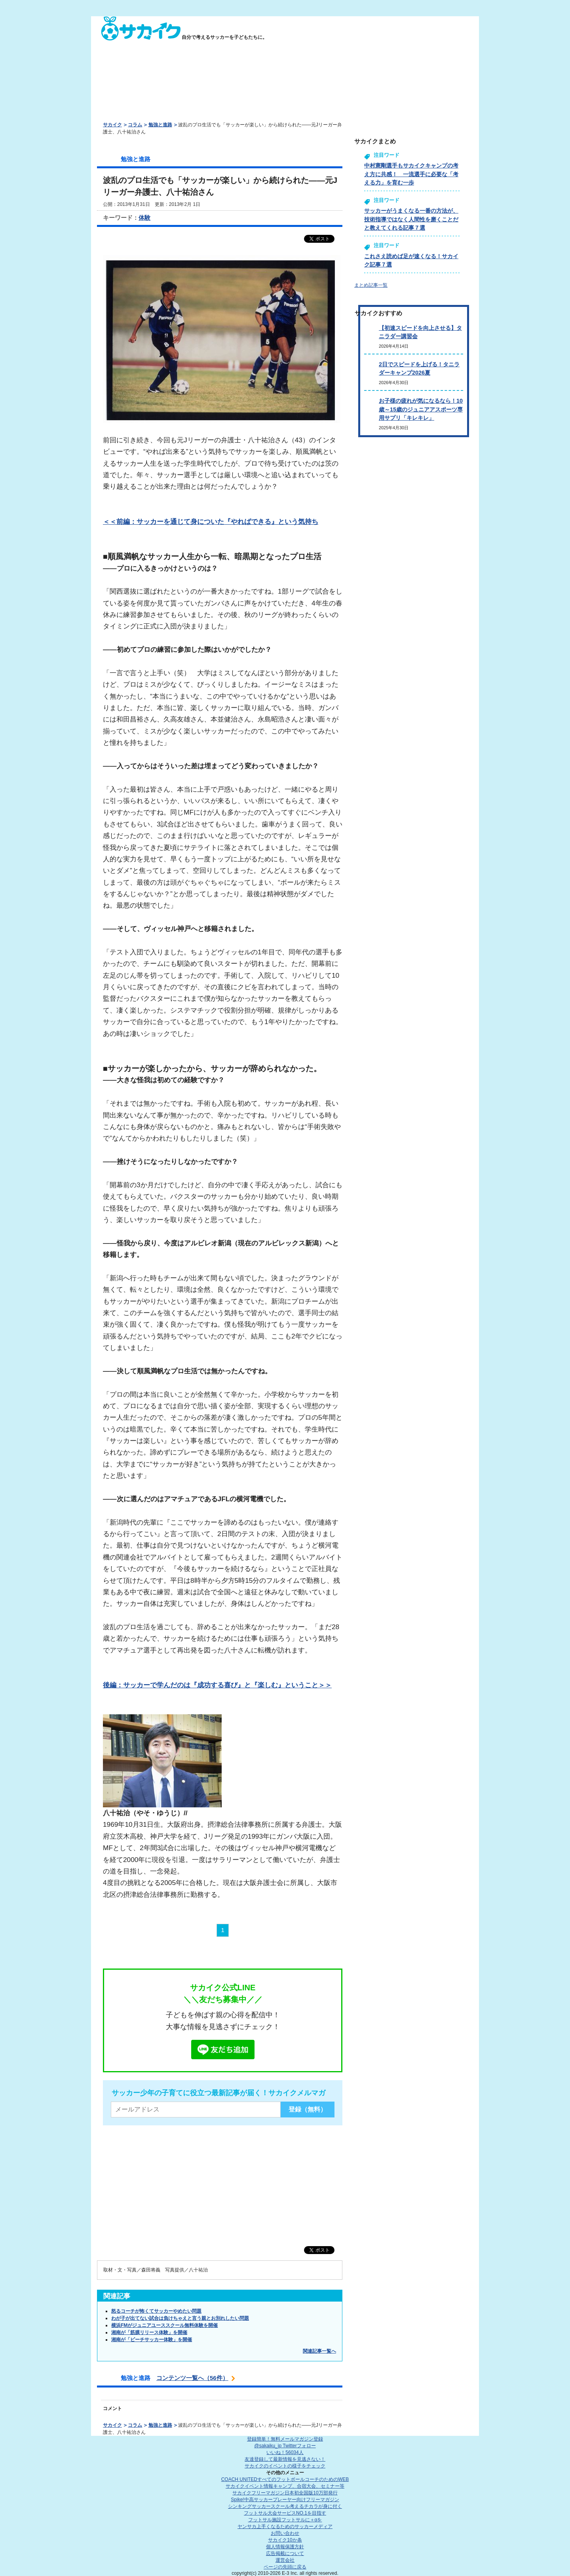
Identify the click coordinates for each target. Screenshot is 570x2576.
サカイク (112, 125)
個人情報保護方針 (285, 2546)
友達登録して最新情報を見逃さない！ (285, 2459)
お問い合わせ (285, 2533)
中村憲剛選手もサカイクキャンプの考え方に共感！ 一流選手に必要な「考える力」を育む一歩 (411, 174)
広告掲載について (285, 2553)
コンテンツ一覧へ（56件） (192, 2377)
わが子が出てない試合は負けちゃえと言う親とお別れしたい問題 (180, 2318)
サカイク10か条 (285, 2540)
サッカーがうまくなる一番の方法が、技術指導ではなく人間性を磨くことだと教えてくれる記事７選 (411, 219)
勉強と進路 (160, 125)
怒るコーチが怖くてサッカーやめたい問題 (156, 2311)
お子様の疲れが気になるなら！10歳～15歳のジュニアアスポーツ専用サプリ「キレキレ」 (421, 409)
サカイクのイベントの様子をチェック (285, 2466)
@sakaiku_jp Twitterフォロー (284, 2445)
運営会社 (285, 2560)
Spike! (285, 2499)
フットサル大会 (285, 2513)
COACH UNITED (285, 2479)
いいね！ (284, 2452)
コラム (135, 125)
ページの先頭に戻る (285, 2567)
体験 (144, 217)
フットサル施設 (285, 2520)
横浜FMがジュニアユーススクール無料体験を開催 (164, 2325)
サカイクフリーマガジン (284, 2493)
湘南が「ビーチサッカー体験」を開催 (151, 2339)
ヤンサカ (285, 2526)
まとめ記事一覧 (371, 285)
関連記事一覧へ (319, 2351)
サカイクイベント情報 (285, 2486)
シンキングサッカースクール (285, 2506)
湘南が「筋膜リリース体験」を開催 (149, 2332)
